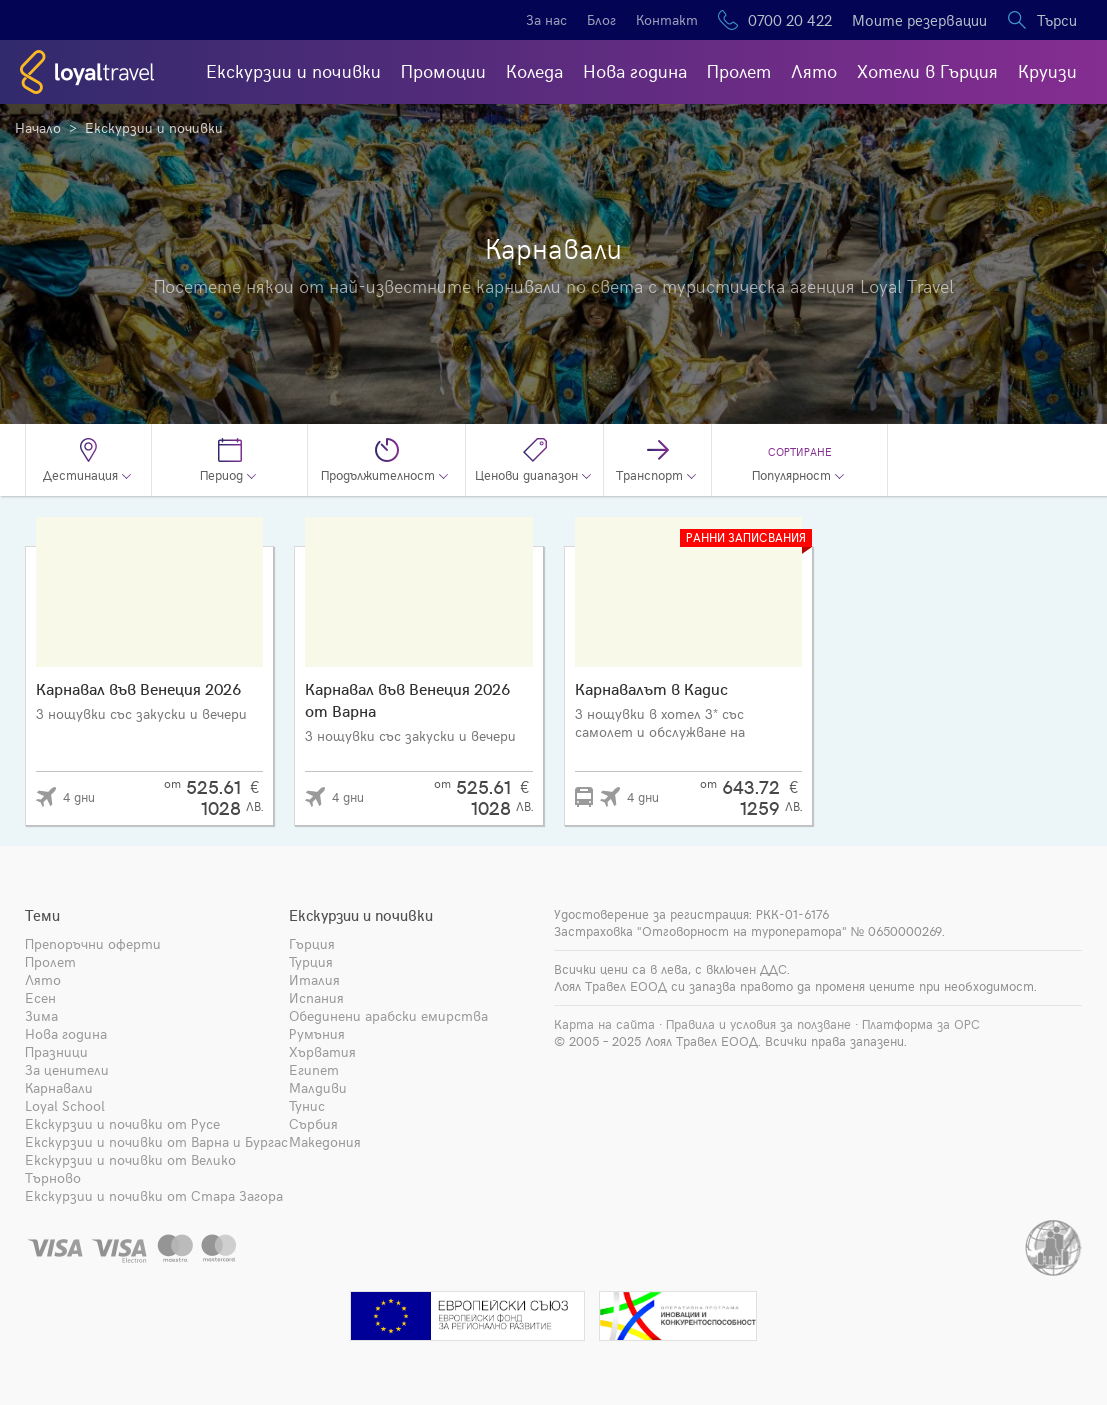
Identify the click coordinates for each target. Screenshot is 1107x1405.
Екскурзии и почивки (293, 70)
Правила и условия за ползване (758, 1024)
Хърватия (322, 1051)
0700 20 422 (790, 20)
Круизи (1047, 70)
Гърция (312, 943)
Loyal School (65, 1105)
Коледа (534, 70)
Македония (325, 1141)
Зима (41, 1015)
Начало (38, 127)
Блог (601, 19)
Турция (311, 961)
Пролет (739, 70)
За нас (546, 19)
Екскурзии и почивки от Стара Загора (154, 1195)
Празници (56, 1051)
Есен (40, 997)
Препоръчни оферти (93, 943)
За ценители (67, 1069)
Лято (814, 70)
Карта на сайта (604, 1024)
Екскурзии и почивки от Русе (122, 1123)
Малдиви (318, 1087)
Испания (316, 997)
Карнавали (59, 1087)
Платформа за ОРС (921, 1024)
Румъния (317, 1033)
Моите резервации (919, 20)
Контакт (667, 19)
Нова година (635, 70)
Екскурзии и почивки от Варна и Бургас (156, 1141)
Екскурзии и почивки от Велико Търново (130, 1168)
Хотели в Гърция (927, 70)
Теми (42, 915)
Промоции (443, 70)
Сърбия (313, 1123)
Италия (314, 979)
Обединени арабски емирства (388, 1015)
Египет (314, 1069)
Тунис (307, 1105)
